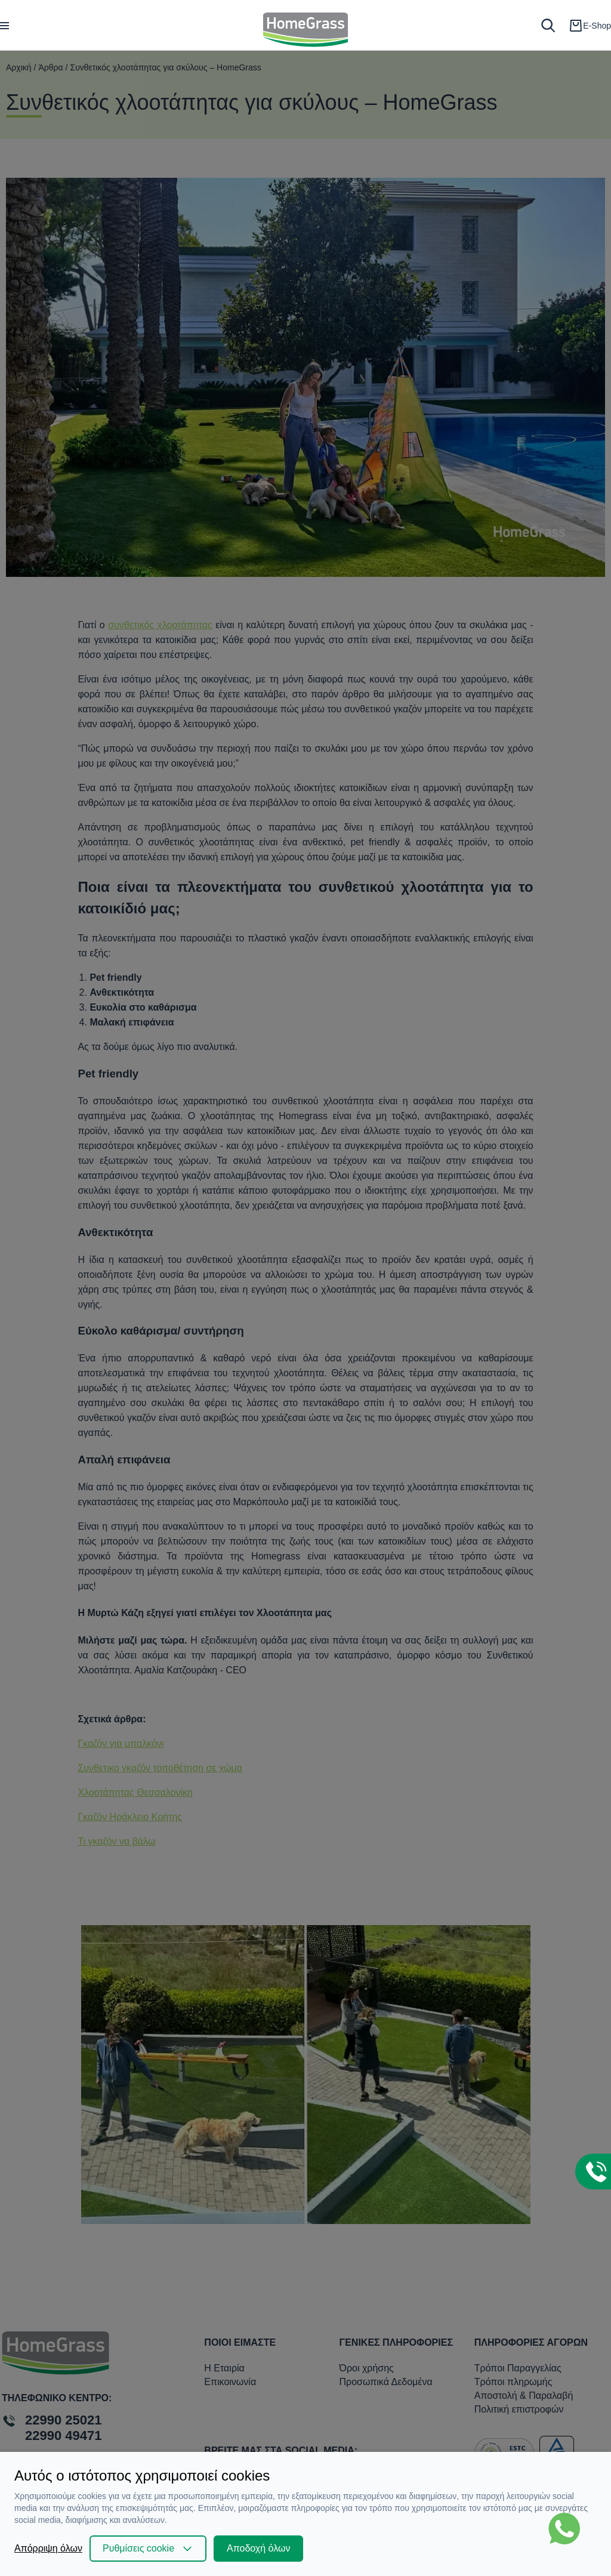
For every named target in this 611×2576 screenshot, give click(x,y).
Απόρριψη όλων (48, 2548)
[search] (548, 25)
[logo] (305, 25)
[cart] (590, 25)
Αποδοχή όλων (258, 2548)
